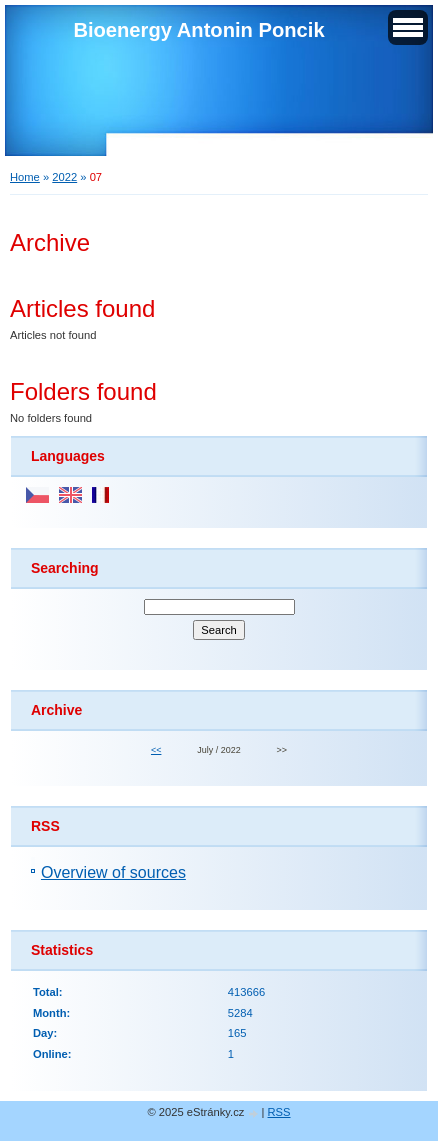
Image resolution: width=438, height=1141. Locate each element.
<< (156, 750)
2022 (64, 177)
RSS (279, 1112)
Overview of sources (113, 872)
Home (25, 177)
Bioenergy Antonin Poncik (198, 30)
